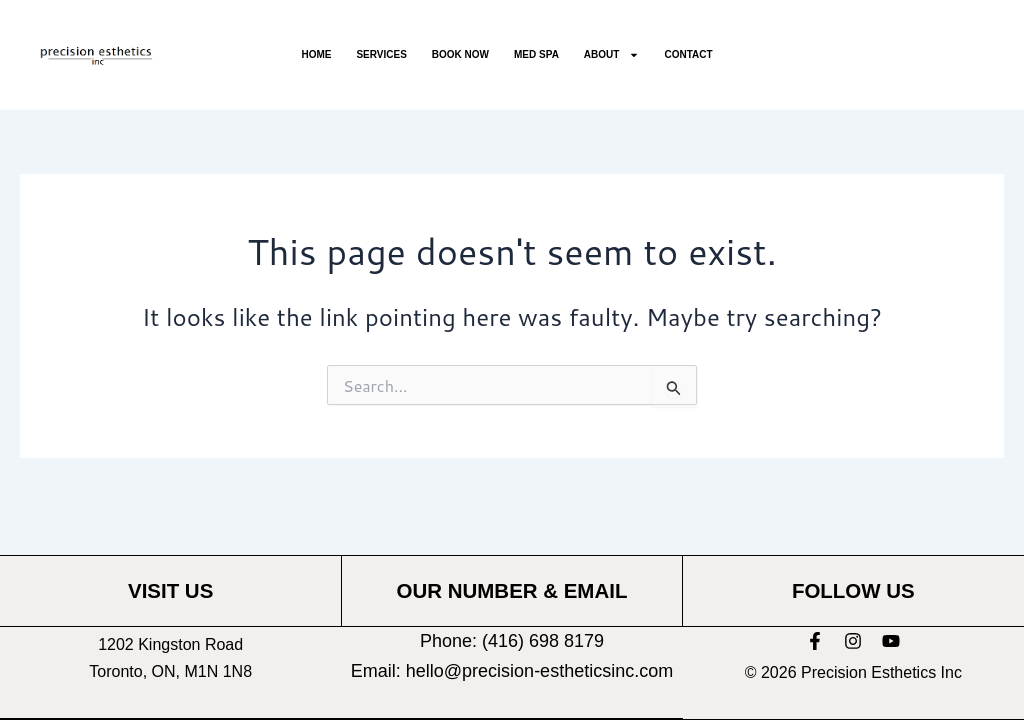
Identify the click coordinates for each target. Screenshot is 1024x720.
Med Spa (536, 54)
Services (381, 54)
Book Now (460, 54)
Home (316, 54)
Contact (688, 54)
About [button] (612, 55)
